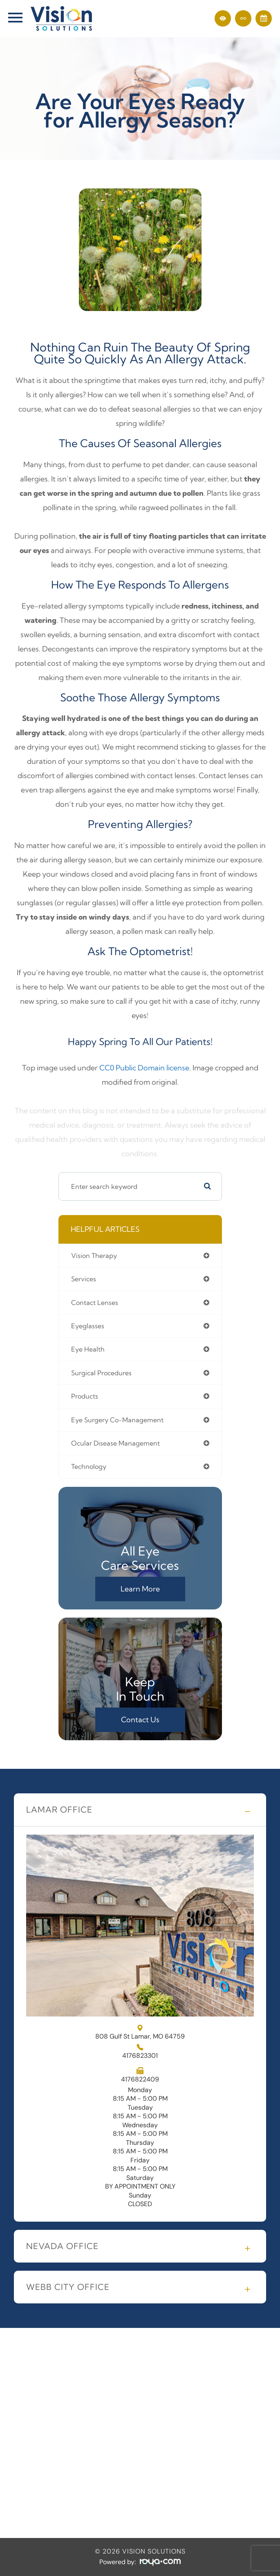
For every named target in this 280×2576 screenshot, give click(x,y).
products (84, 1396)
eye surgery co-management (117, 1420)
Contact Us (140, 1719)
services (83, 1279)
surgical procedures (101, 1373)
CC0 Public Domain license (144, 1067)
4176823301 (140, 2055)
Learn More (140, 1588)
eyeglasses (87, 1326)
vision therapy (94, 1255)
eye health (88, 1349)
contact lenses (94, 1302)
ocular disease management (115, 1443)
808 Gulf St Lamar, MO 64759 (140, 2032)
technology (88, 1466)
